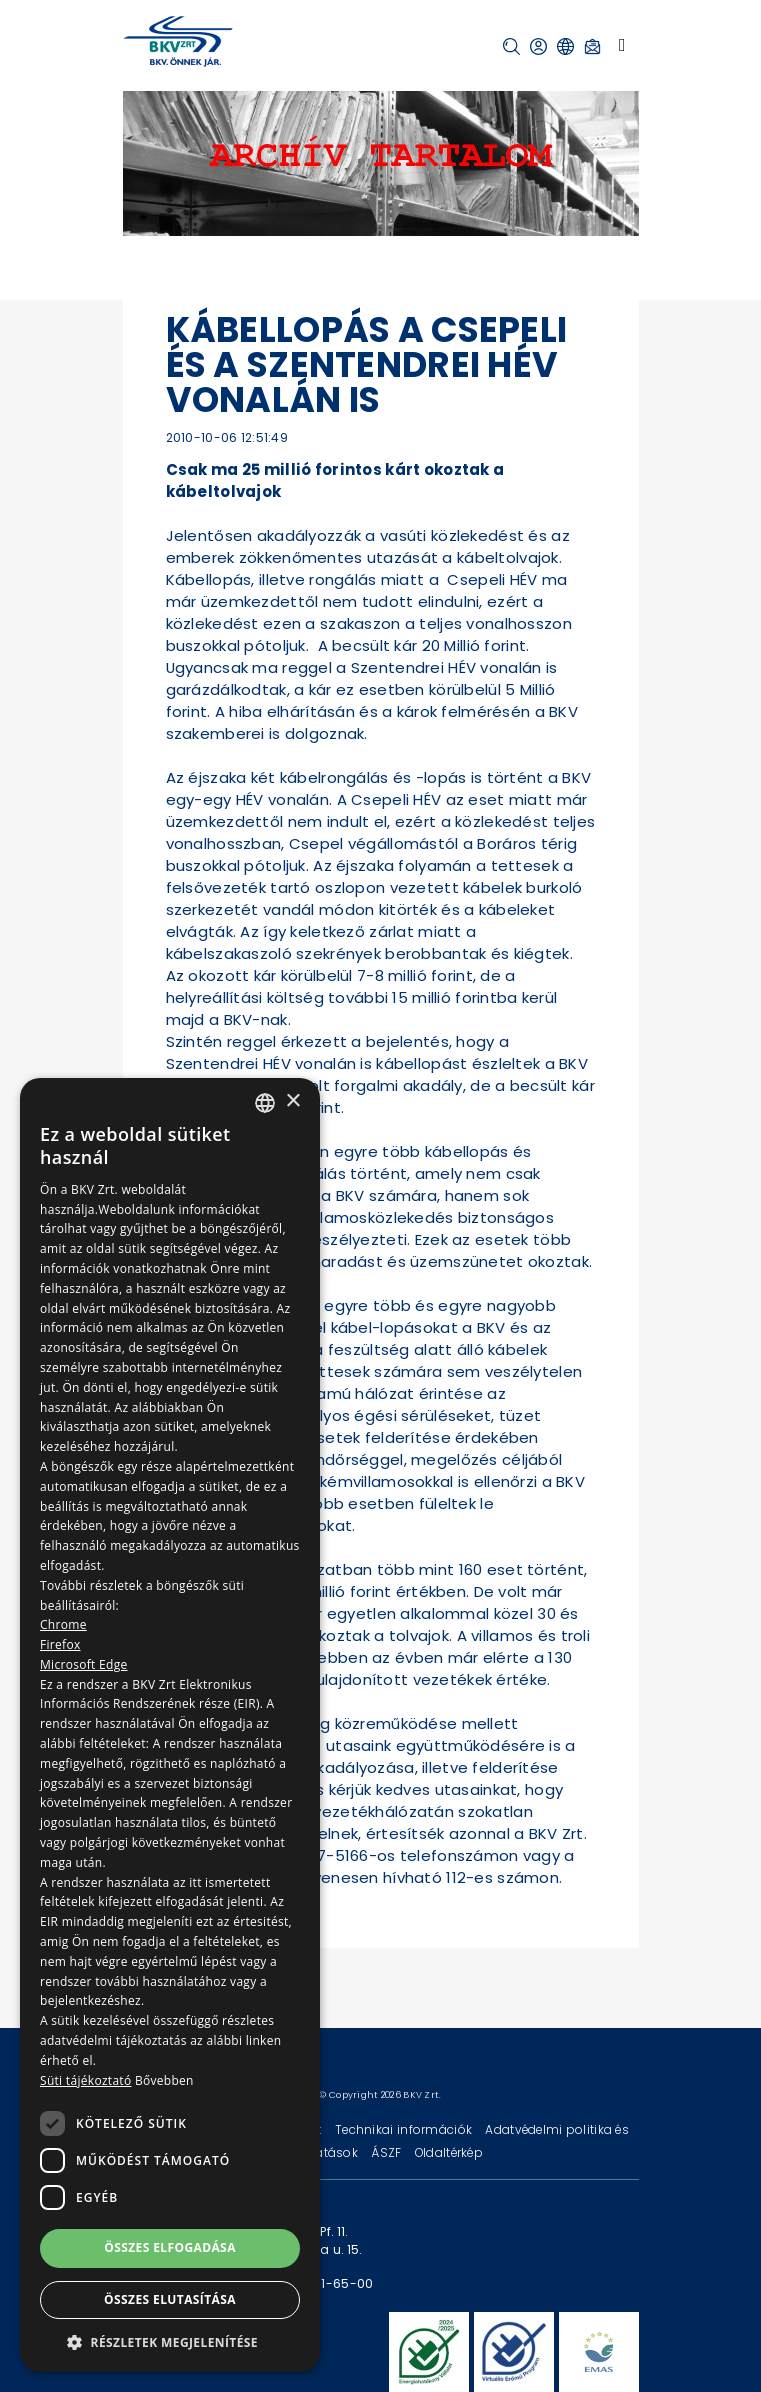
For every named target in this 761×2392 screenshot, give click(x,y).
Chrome (63, 1624)
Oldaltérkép (449, 2152)
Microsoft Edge (84, 1664)
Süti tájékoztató (85, 2080)
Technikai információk (405, 2129)
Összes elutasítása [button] (170, 2299)
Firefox (60, 1644)
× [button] (292, 1101)
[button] (511, 46)
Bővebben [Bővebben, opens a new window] (164, 2080)
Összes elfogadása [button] (170, 2247)
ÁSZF (387, 2152)
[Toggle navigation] (622, 45)
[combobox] (265, 1103)
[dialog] (170, 1725)
